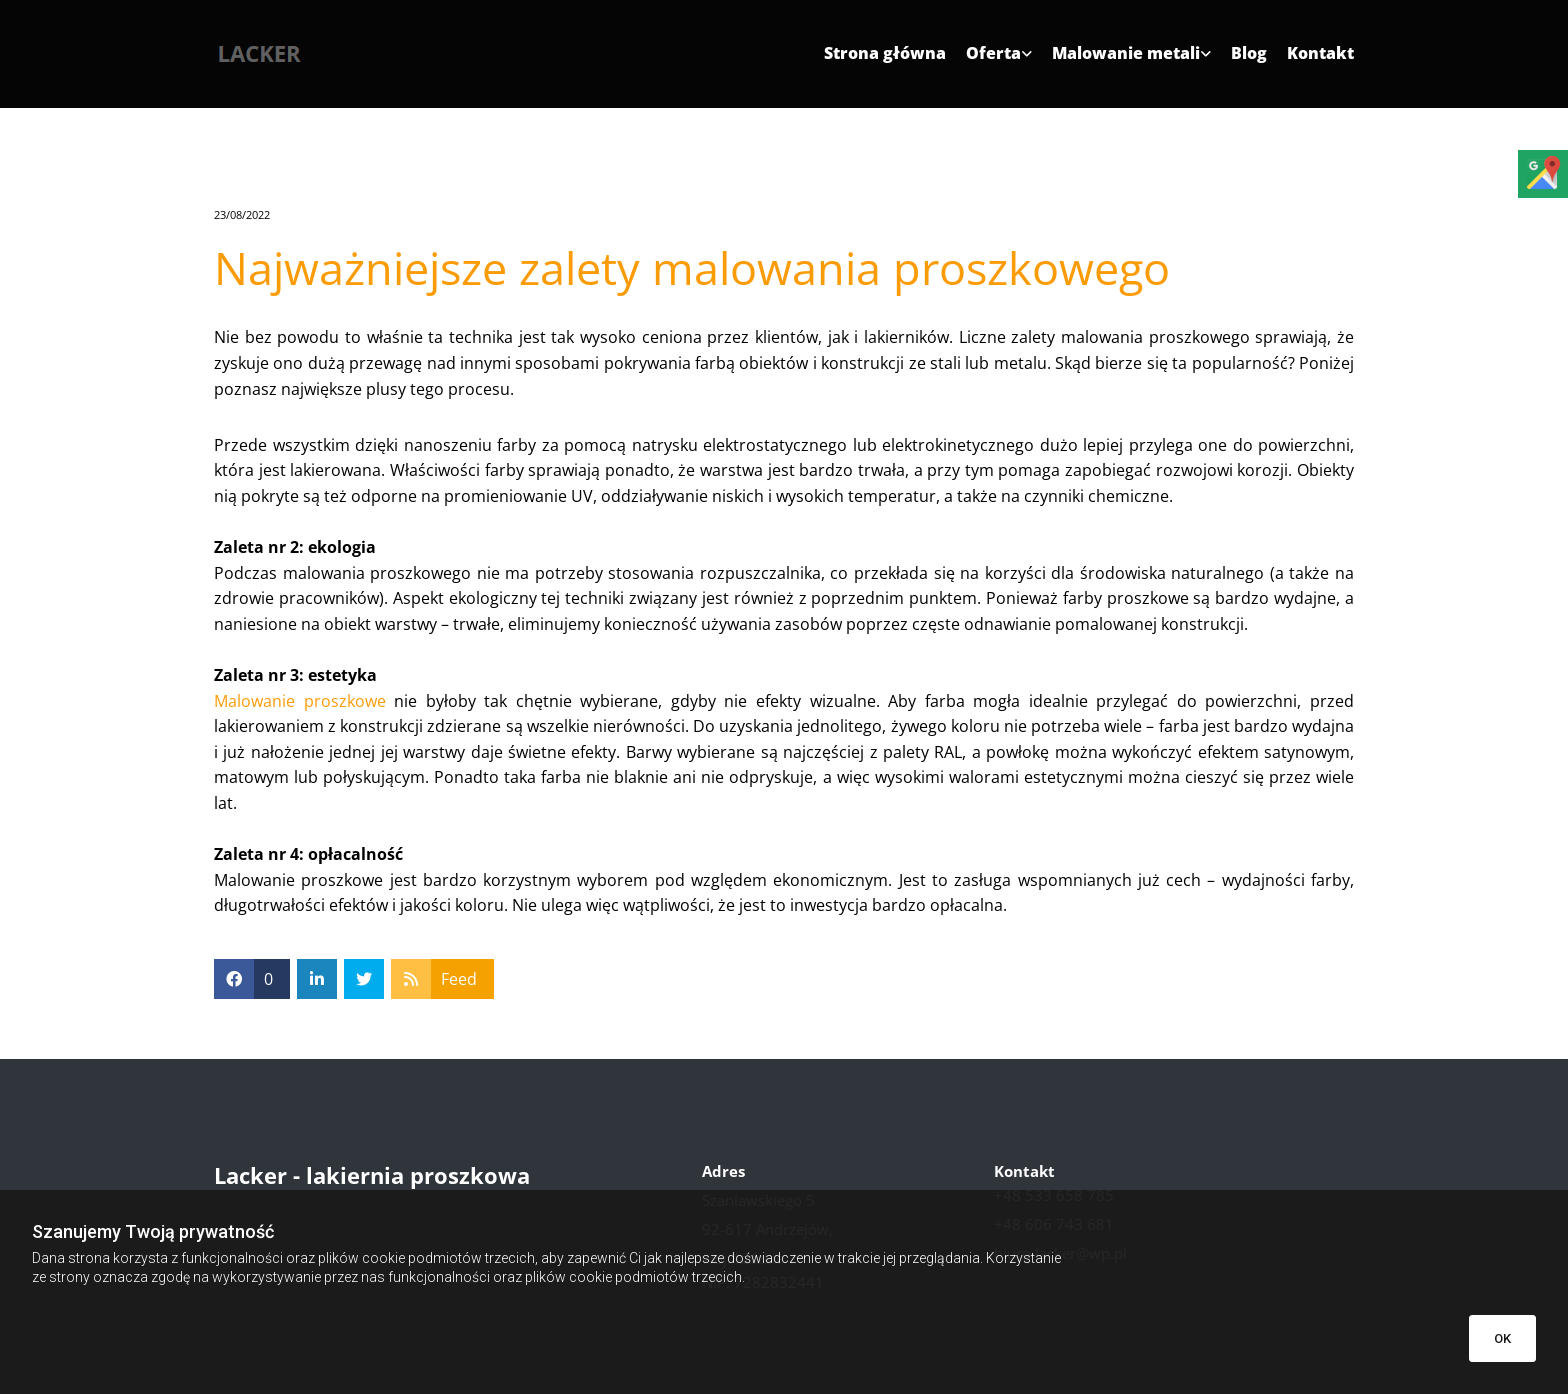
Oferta (993, 54)
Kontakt (1320, 54)
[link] (989, 61)
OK (1502, 1338)
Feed (459, 979)
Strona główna (885, 54)
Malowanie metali (1126, 54)
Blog (1249, 54)
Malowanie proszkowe (300, 701)
